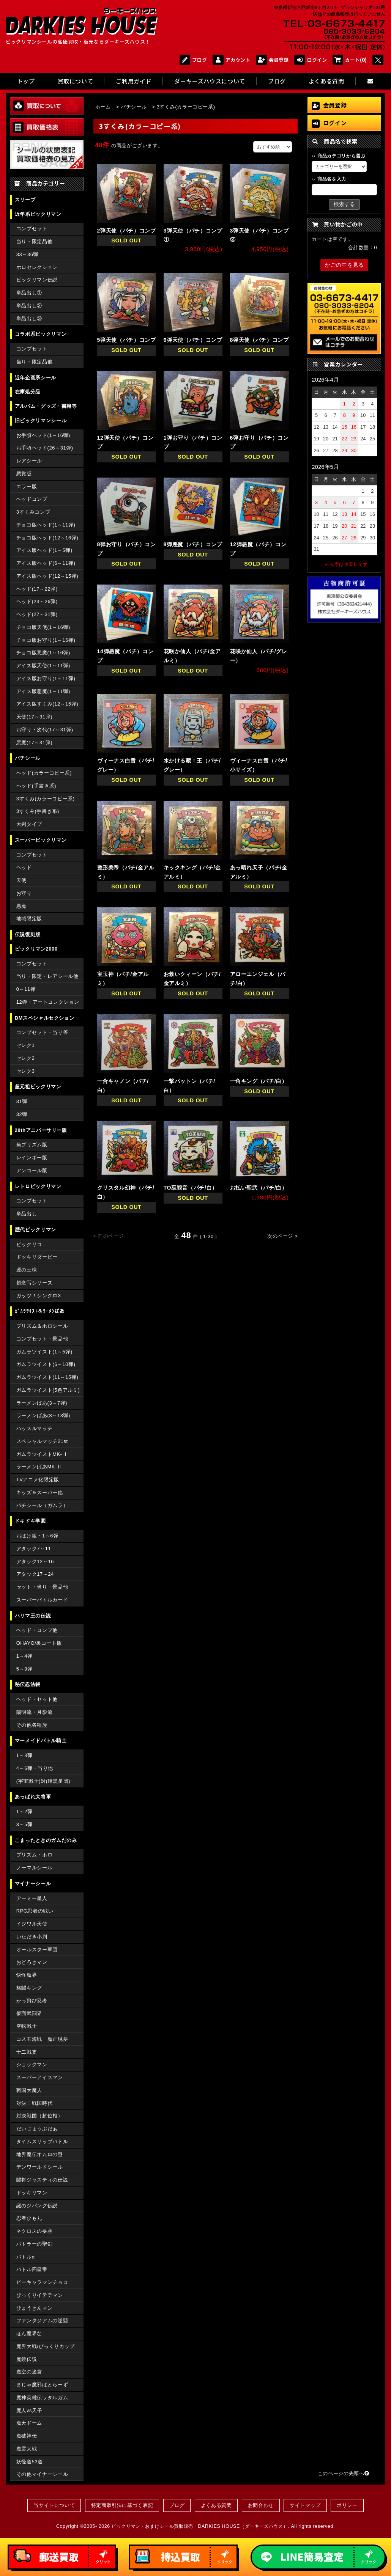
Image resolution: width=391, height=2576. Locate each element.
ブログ (193, 59)
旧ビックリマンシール (40, 420)
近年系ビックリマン (38, 214)
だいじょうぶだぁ (37, 2128)
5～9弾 (24, 1669)
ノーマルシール (34, 1867)
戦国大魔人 (29, 2090)
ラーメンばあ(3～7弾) (41, 1403)
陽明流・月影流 (34, 1712)
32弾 (21, 1114)
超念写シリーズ (34, 1283)
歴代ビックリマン (35, 1229)
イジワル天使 (31, 1924)
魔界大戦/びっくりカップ (45, 2346)
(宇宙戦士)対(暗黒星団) (43, 1781)
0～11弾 (26, 989)
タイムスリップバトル (42, 2141)
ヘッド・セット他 (37, 1699)
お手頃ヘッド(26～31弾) (44, 448)
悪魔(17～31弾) (34, 742)
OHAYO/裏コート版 (39, 1643)
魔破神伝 (26, 2436)
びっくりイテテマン (39, 2295)
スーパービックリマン (40, 840)
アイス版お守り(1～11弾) (46, 678)
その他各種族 (31, 1725)
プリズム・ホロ (34, 1855)
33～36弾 (27, 254)
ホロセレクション (37, 267)
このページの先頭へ (343, 2473)
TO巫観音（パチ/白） (191, 1188)
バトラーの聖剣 (34, 2244)
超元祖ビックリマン (38, 1086)
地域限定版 (29, 918)
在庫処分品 (28, 391)
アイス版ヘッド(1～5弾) (44, 550)
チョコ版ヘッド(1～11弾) (46, 525)
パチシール (28, 758)
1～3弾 (24, 1755)
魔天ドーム (29, 2423)
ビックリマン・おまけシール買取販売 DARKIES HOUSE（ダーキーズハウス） (200, 2526)
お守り (24, 893)
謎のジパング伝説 (37, 2205)
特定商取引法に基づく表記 (122, 2505)
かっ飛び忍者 (31, 2001)
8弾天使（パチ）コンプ (259, 340)
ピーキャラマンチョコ (42, 2282)
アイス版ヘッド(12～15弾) (47, 576)
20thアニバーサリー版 (41, 1130)
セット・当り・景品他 (42, 1587)
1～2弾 (24, 1811)
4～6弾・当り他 (34, 1768)
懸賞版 (24, 473)
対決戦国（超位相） (39, 2116)
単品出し (26, 1213)
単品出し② (29, 305)
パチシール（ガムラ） (42, 1505)
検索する (344, 204)
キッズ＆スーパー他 (39, 1492)
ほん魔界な (29, 2333)
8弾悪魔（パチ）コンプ (193, 544)
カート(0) (350, 59)
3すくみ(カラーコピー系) (45, 799)
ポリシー (347, 2505)
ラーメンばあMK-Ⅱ (39, 1467)
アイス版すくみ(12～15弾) (47, 704)
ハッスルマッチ (34, 1428)
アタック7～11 (33, 1548)
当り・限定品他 (34, 241)
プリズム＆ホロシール (42, 1326)
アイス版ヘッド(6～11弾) (46, 563)
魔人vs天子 (29, 2410)
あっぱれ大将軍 (33, 1797)
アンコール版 (31, 1170)
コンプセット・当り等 (42, 1032)
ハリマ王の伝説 (33, 1616)
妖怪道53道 (29, 2461)
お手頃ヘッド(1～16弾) (43, 435)
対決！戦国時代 (34, 2103)
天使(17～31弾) (34, 717)
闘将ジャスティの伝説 (42, 2180)
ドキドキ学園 (30, 1521)
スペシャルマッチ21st (42, 1441)
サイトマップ (305, 2505)
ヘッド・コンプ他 (37, 1630)
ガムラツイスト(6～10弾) (46, 1364)
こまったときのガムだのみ (46, 1840)
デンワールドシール (39, 2167)
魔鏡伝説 (26, 2359)
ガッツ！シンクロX (38, 1295)
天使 (21, 880)
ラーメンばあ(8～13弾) (43, 1415)
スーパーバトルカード (42, 1600)
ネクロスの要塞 (34, 2231)
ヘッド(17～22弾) (37, 589)
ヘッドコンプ (31, 499)
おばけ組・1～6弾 (37, 1536)
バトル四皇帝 (31, 2269)
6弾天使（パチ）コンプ (193, 340)
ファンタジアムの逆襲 (42, 2320)
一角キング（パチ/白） (258, 1081)
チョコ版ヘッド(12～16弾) (47, 538)
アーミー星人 (31, 1898)
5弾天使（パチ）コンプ (126, 340)
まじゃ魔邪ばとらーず (42, 2384)
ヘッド (24, 867)
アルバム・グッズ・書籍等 (46, 406)
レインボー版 (31, 1157)
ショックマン (31, 2064)
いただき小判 (31, 1936)
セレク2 (25, 1058)
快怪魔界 (26, 1975)
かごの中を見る (344, 265)
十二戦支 (26, 2052)
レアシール (29, 461)
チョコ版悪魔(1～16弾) (43, 652)
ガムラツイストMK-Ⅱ (42, 1454)
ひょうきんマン (34, 2308)
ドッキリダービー (37, 1257)
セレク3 (25, 1071)
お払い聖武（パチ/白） (258, 1188)
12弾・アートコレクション (47, 1002)
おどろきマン (31, 1962)
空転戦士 (26, 2026)
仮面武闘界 (29, 2013)
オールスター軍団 (37, 1949)
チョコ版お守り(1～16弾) (46, 640)
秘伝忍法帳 (28, 1684)
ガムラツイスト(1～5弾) (44, 1352)
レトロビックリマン (38, 1186)
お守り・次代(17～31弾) (44, 729)
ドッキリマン (31, 2193)
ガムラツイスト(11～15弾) (47, 1377)
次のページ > (282, 1236)
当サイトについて (54, 2505)
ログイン (310, 59)
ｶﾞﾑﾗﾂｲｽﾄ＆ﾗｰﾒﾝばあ (40, 1311)
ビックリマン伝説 (37, 280)
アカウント (231, 59)
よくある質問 (216, 2505)
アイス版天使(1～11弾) (43, 665)
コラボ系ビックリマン (40, 334)
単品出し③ (29, 318)
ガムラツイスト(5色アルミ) (48, 1390)
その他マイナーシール (42, 2474)
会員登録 (272, 59)
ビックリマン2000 (36, 949)
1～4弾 (24, 1656)
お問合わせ (261, 2505)
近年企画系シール (35, 377)
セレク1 (25, 1045)
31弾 (21, 1101)
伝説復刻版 (28, 934)
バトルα (25, 2257)
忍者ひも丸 (29, 2218)
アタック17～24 (35, 1574)
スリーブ (25, 200)
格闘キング (29, 1988)
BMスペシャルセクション (45, 1018)
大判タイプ (29, 824)
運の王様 (26, 1270)
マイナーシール (33, 1883)
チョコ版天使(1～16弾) (43, 627)
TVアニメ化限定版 (37, 1479)
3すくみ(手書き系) (37, 811)
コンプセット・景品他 (42, 1339)
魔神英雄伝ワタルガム (42, 2397)
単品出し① (29, 292)
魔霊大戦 (26, 2449)
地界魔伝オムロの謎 (39, 2154)
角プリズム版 (31, 1144)
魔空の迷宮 (29, 2372)
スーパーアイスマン (39, 2077)
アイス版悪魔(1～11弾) (43, 691)
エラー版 (26, 486)
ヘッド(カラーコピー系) (44, 773)
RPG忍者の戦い (35, 1911)
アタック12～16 (35, 1561)
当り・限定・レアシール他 (47, 976)
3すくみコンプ (33, 512)
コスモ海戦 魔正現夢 (42, 2039)
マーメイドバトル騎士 (40, 1740)
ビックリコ (29, 1244)
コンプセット (31, 228)
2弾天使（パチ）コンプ (126, 231)
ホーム (103, 107)
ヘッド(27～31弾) (37, 614)
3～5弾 (24, 1824)
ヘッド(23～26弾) (37, 601)
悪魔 (21, 906)
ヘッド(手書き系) (36, 786)
